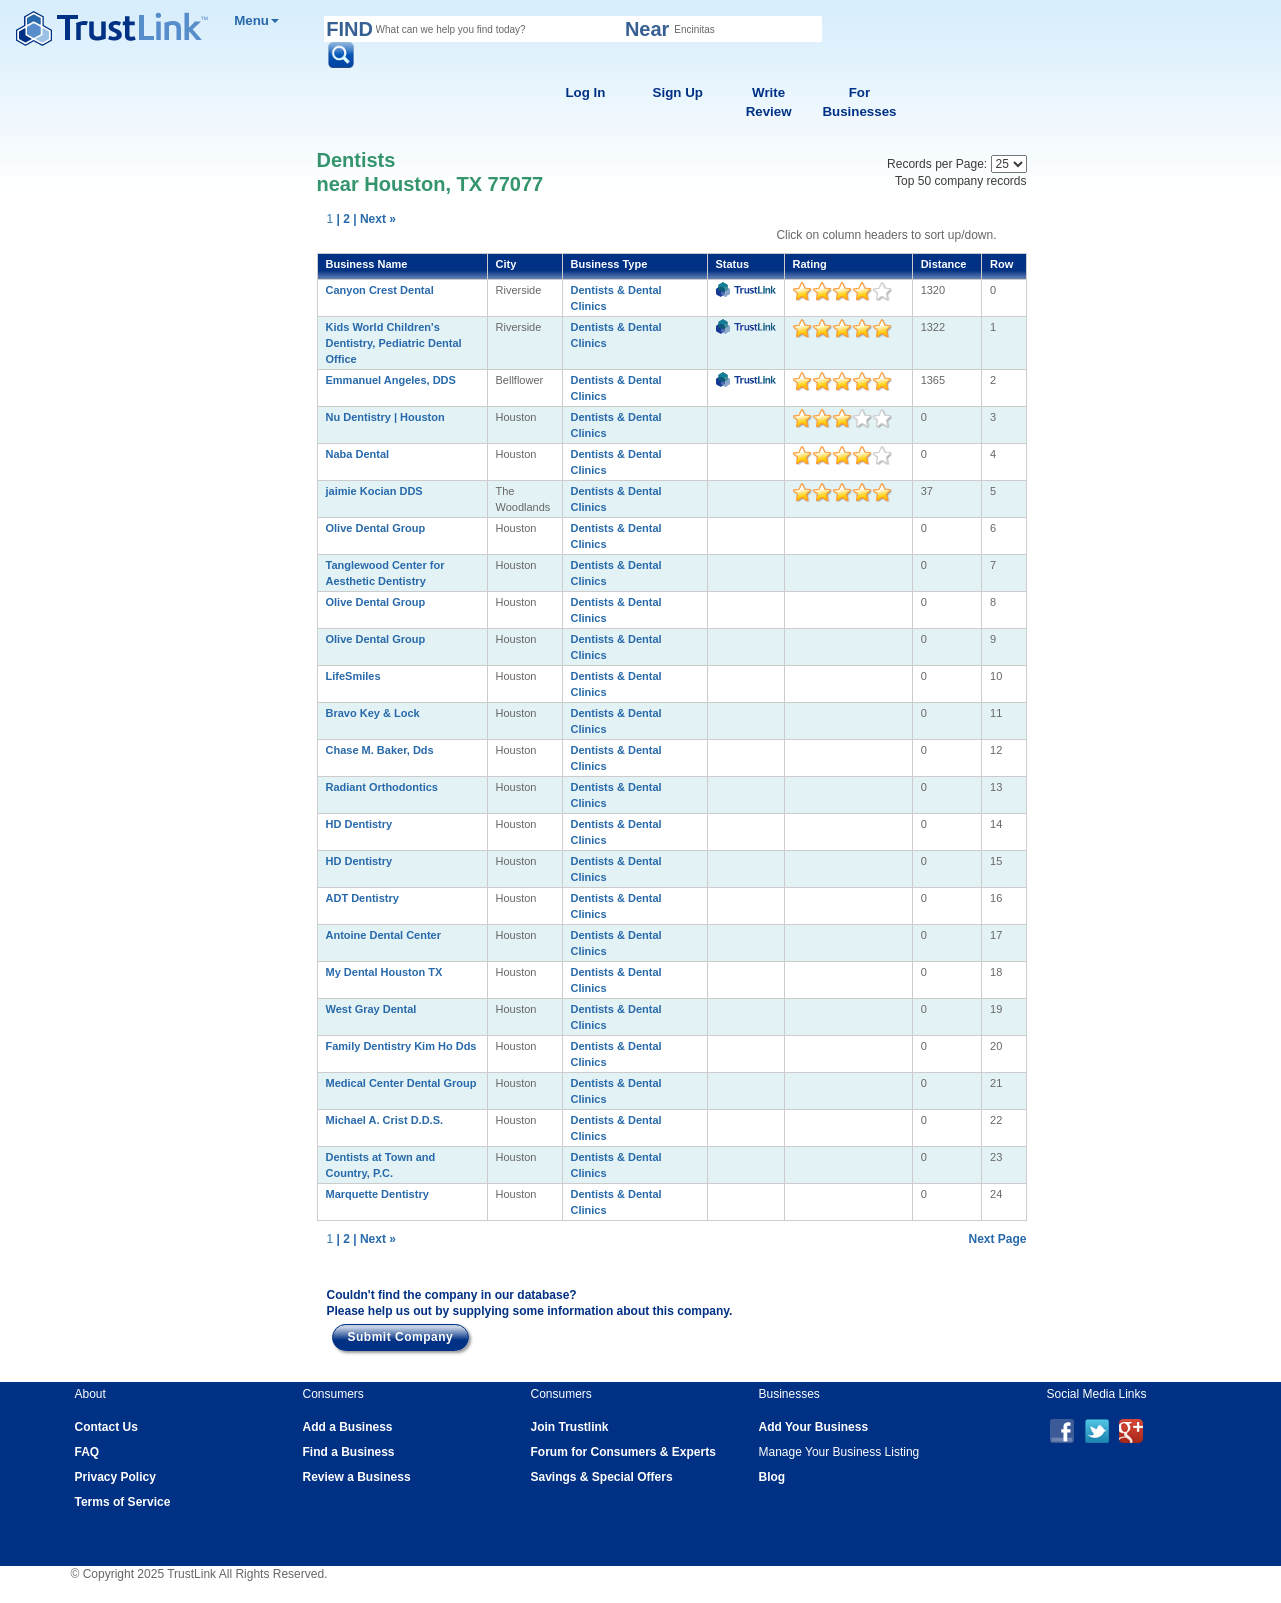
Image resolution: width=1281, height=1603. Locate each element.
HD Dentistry (359, 824)
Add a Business (348, 1427)
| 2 (343, 219)
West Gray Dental (371, 1009)
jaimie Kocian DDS (374, 491)
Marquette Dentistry (377, 1194)
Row (1001, 264)
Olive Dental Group (376, 528)
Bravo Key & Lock (373, 713)
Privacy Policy (115, 1477)
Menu (256, 20)
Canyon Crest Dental (380, 290)
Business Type (609, 264)
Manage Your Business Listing (839, 1452)
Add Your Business (814, 1427)
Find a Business (349, 1452)
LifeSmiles (353, 676)
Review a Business (357, 1477)
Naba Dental (358, 454)
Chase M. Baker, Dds (380, 750)
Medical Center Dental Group (401, 1083)
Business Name (367, 264)
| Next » (374, 219)
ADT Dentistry (362, 898)
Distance (944, 264)
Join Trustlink (570, 1427)
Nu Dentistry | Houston (385, 417)
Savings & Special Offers (602, 1477)
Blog (772, 1477)
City (506, 264)
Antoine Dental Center (384, 935)
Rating (810, 264)
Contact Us (106, 1427)
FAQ (87, 1452)
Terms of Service (123, 1502)
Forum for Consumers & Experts (623, 1452)
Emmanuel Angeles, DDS (391, 380)
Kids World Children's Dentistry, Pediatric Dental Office (394, 343)
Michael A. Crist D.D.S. (385, 1120)
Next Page (997, 1239)
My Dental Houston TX (384, 972)
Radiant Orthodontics (382, 787)
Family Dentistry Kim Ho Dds (401, 1046)
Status (733, 264)
